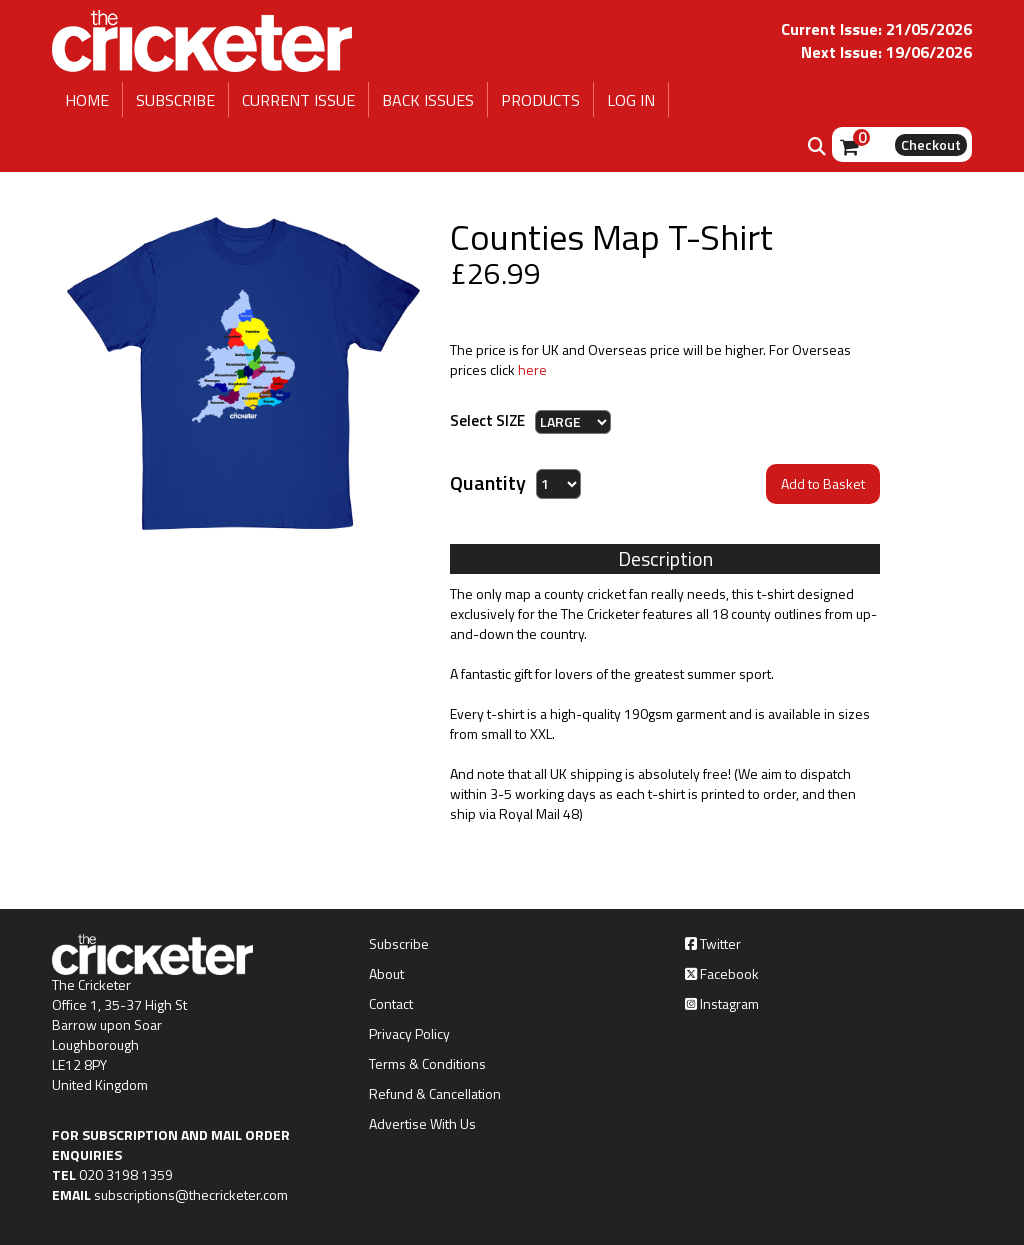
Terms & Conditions (427, 1064)
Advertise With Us (422, 1124)
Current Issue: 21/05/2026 (876, 29)
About (386, 974)
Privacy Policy (409, 1034)
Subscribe (399, 944)
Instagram (722, 1004)
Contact (391, 1004)
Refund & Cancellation (435, 1094)
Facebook (722, 974)
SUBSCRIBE (175, 100)
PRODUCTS (540, 100)
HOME (87, 100)
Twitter (713, 944)
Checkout (931, 144)
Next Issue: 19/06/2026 (886, 52)
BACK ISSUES (428, 100)
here (532, 369)
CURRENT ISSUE (298, 100)
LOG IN (631, 100)
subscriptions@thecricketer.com (191, 1194)
